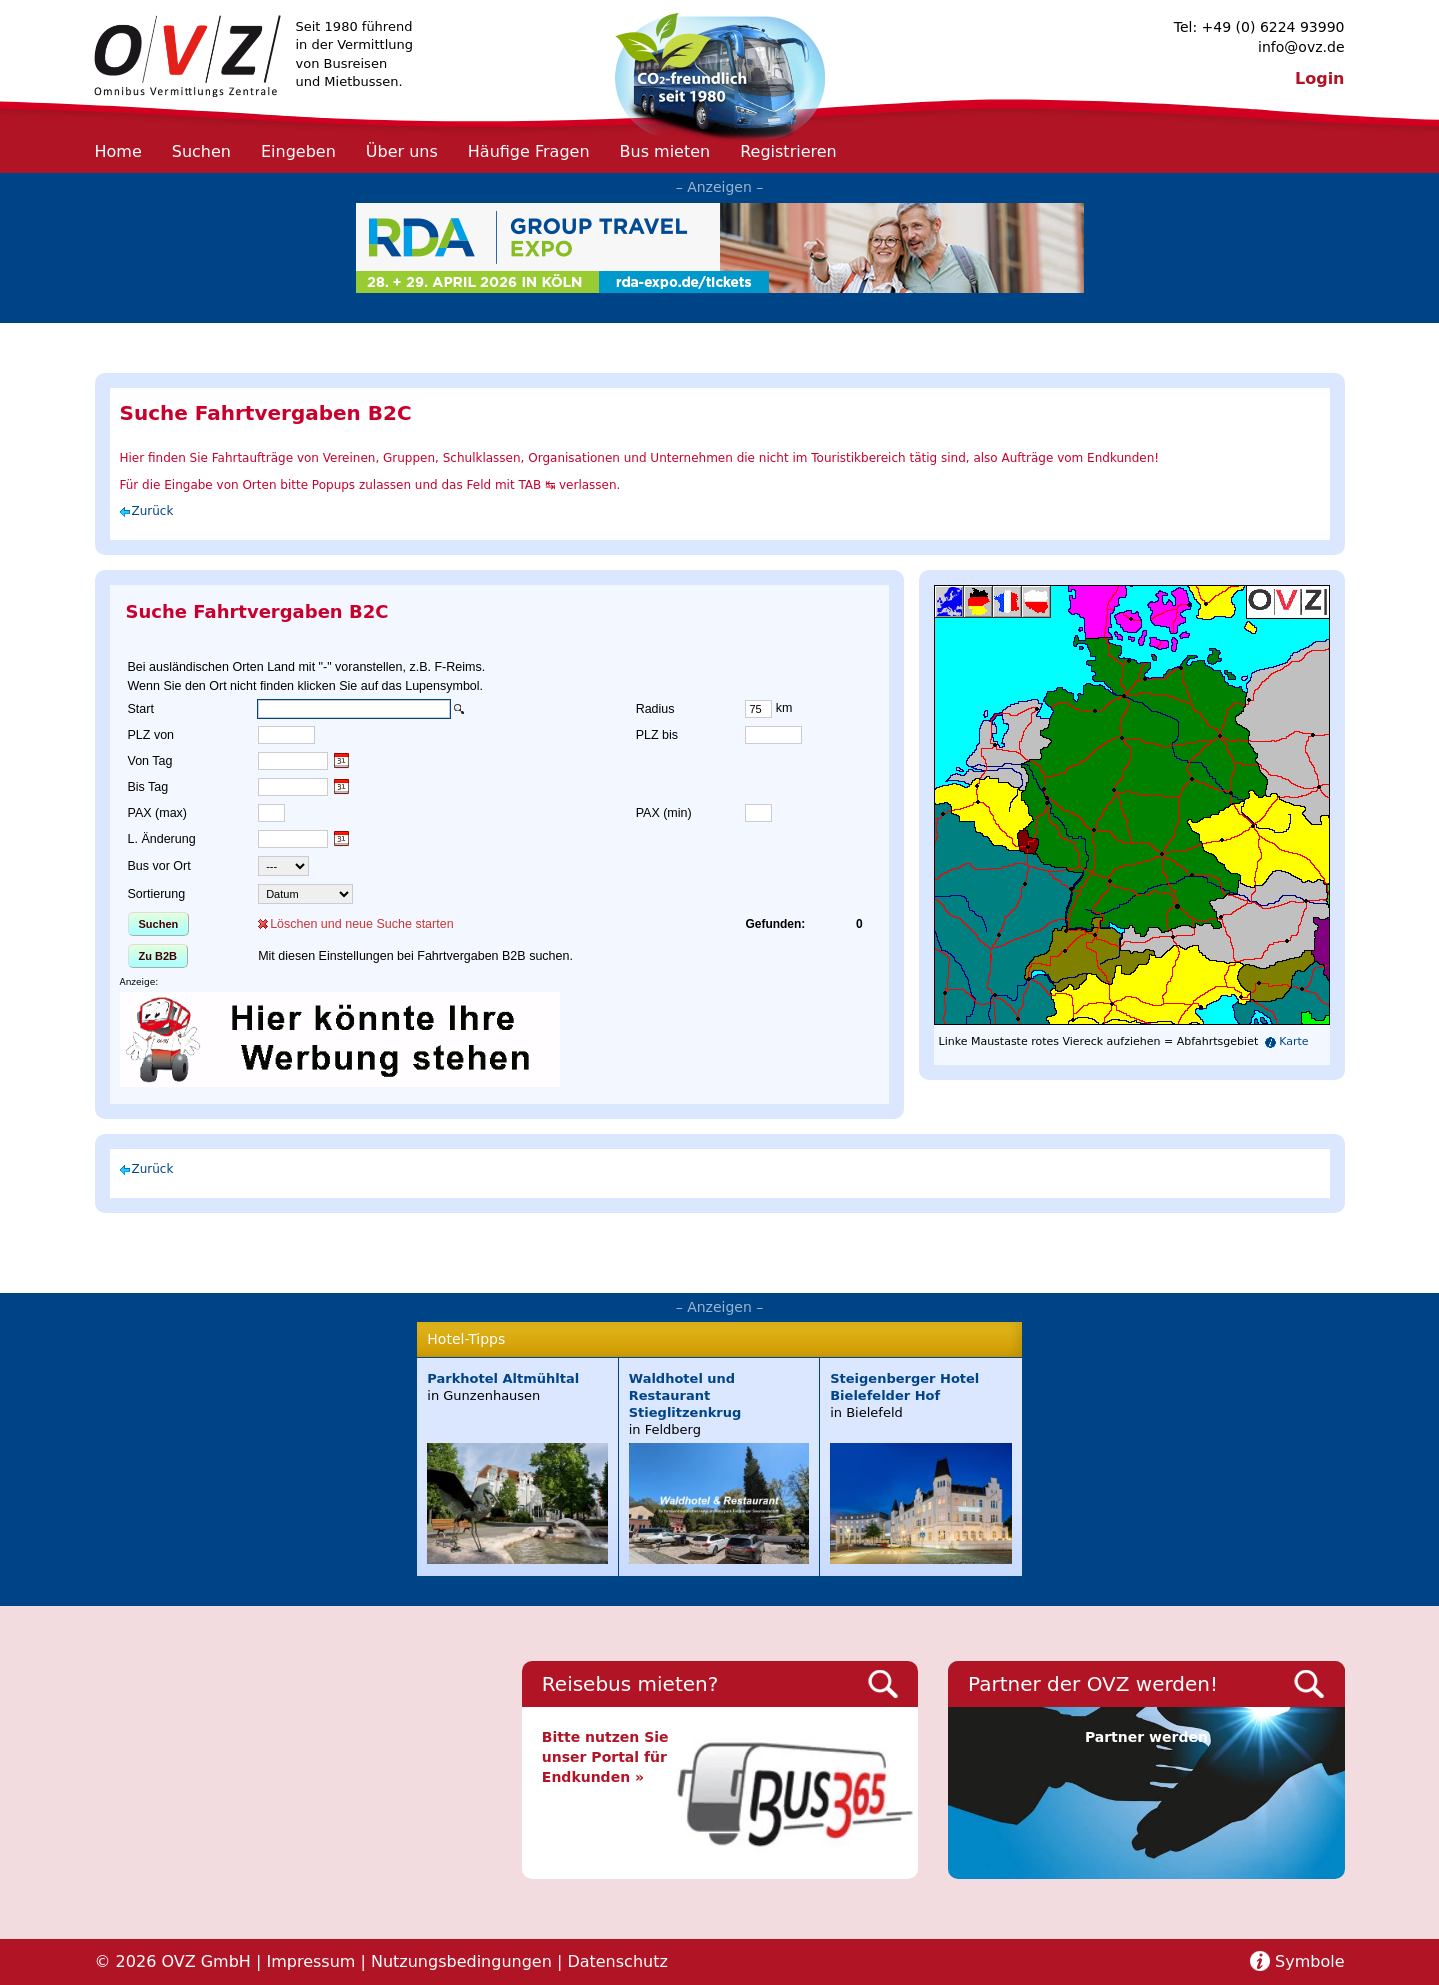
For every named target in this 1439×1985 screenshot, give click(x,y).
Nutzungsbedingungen (461, 1961)
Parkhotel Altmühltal (503, 1378)
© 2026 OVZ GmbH (173, 1961)
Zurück (153, 511)
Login (1320, 78)
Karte (1293, 1041)
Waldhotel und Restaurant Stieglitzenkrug (685, 1395)
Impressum (310, 1961)
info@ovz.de (1301, 47)
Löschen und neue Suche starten (361, 924)
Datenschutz (617, 1961)
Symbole (1309, 1961)
